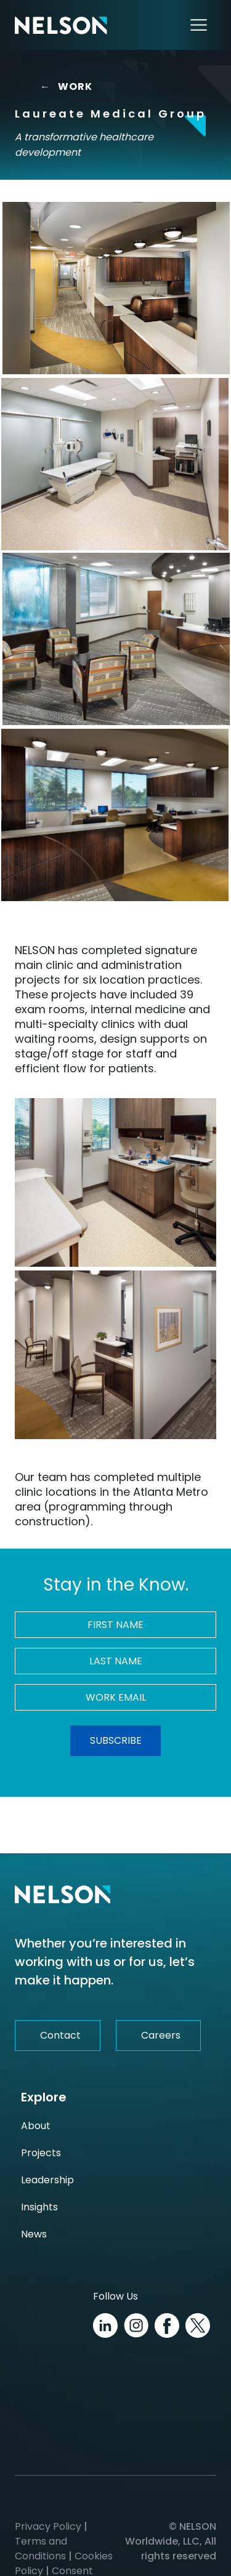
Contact (60, 2035)
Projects (41, 2153)
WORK (66, 86)
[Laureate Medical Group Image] (116, 288)
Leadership (47, 2180)
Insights (39, 2207)
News (34, 2234)
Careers (160, 2035)
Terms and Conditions (41, 2548)
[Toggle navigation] (198, 25)
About (36, 2126)
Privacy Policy (48, 2526)
